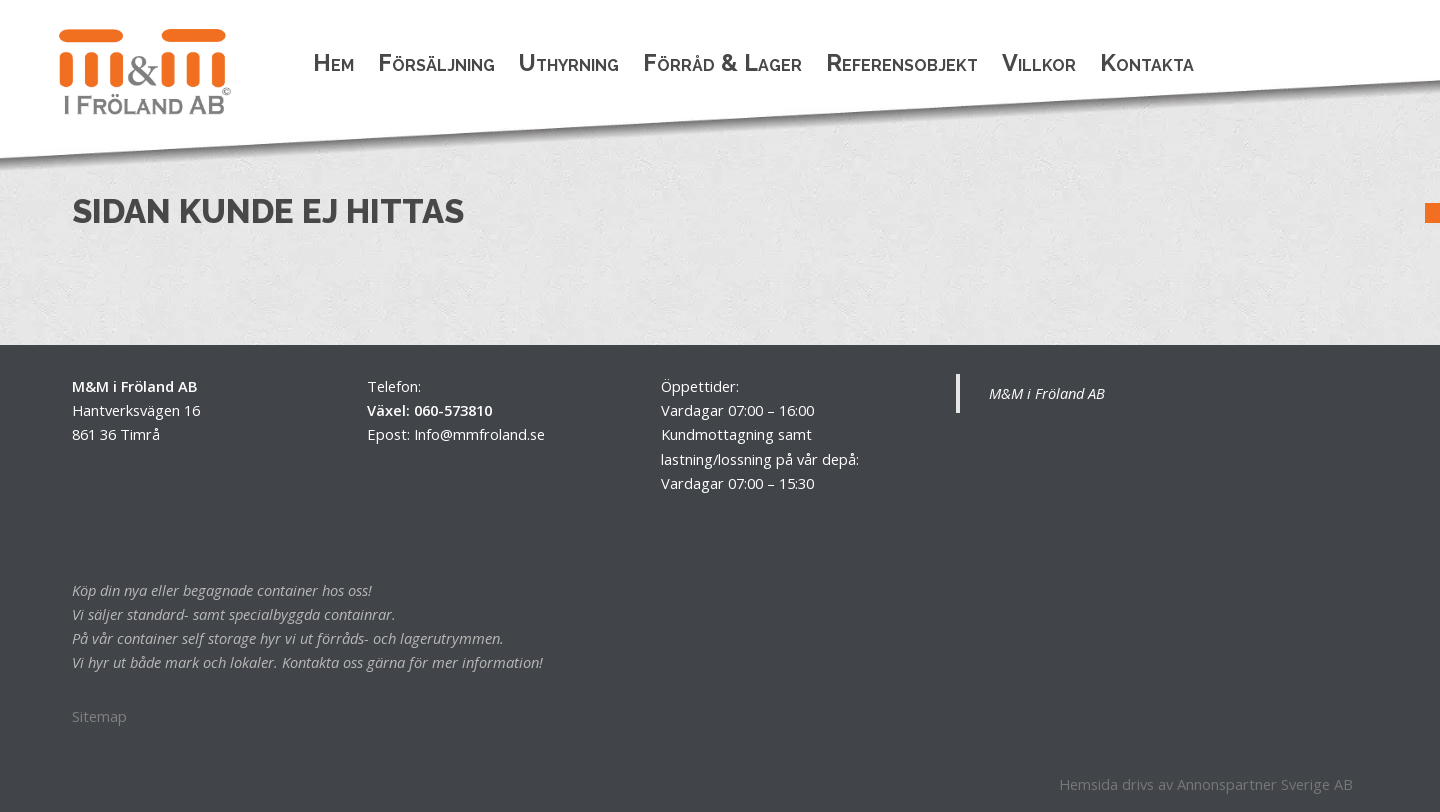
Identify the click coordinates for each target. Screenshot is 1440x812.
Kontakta (1147, 62)
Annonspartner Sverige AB (1265, 784)
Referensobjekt (902, 62)
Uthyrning (569, 62)
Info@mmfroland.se (479, 434)
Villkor (1039, 62)
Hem (333, 62)
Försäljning (436, 62)
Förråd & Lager (722, 62)
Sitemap (99, 716)
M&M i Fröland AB (1047, 393)
